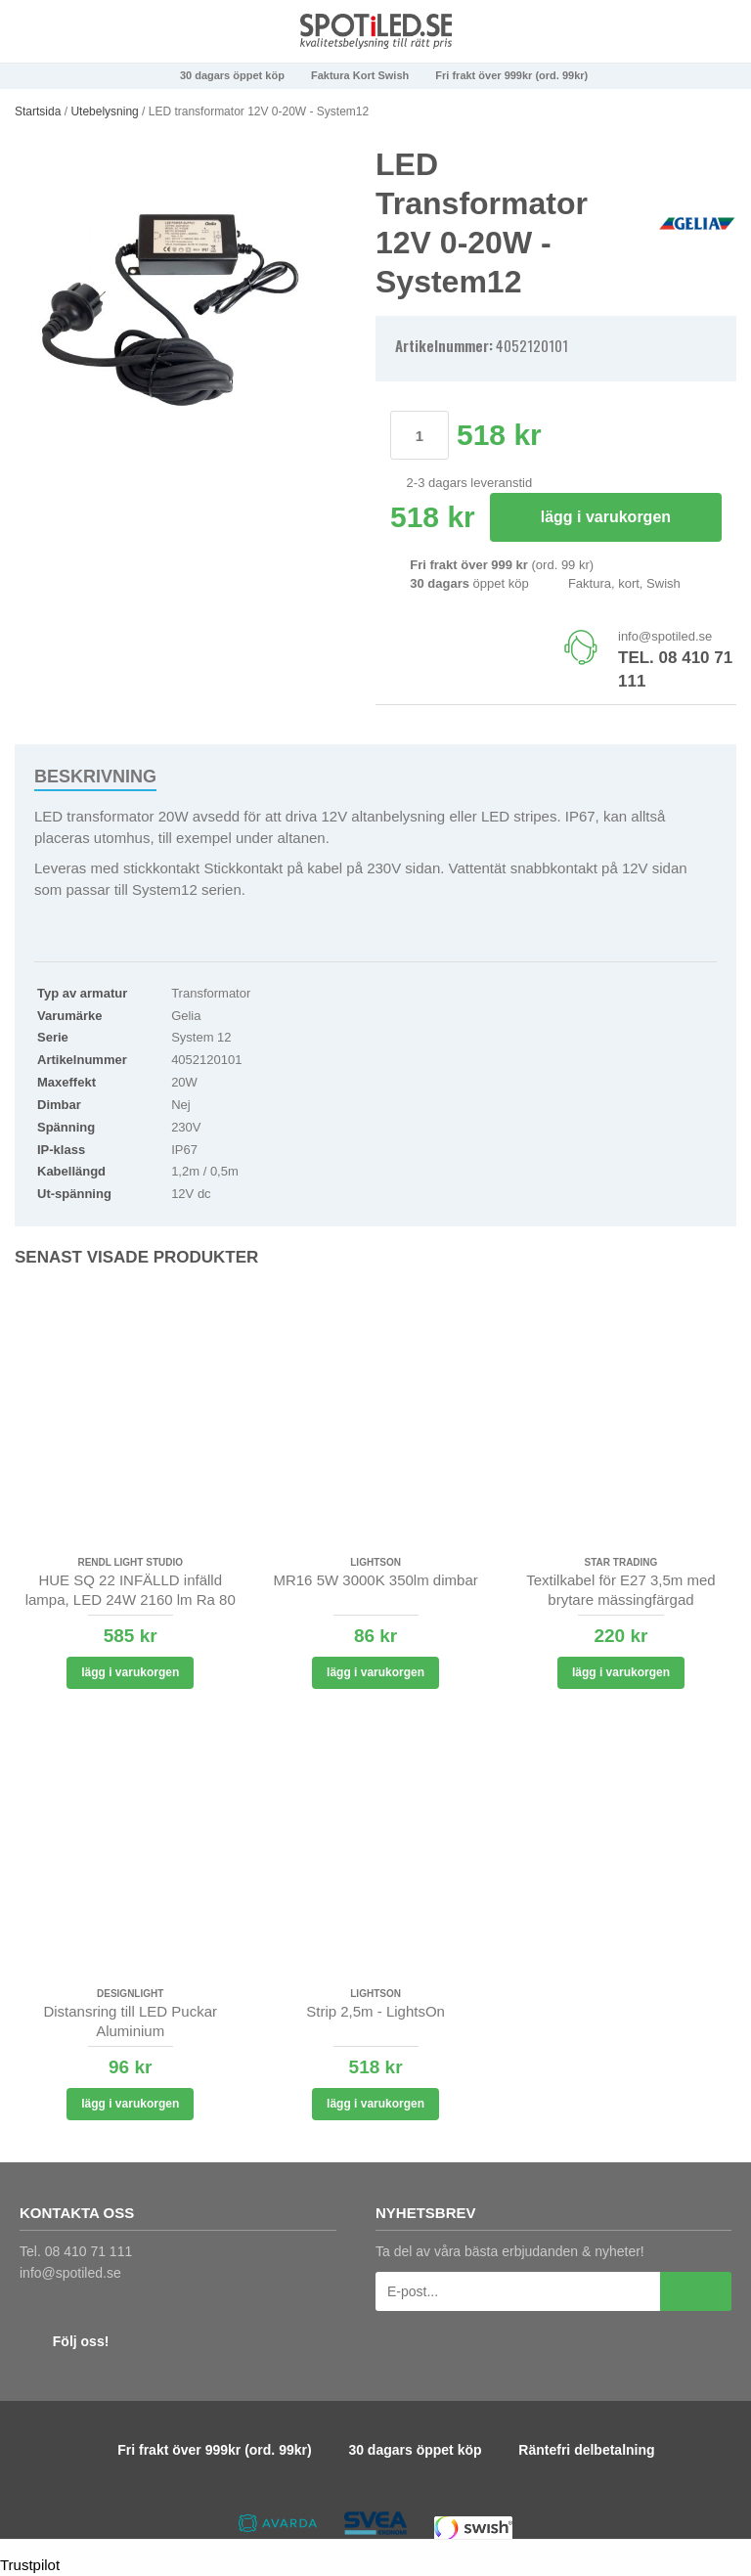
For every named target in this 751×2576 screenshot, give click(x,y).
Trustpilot (30, 2564)
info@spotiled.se (665, 636)
